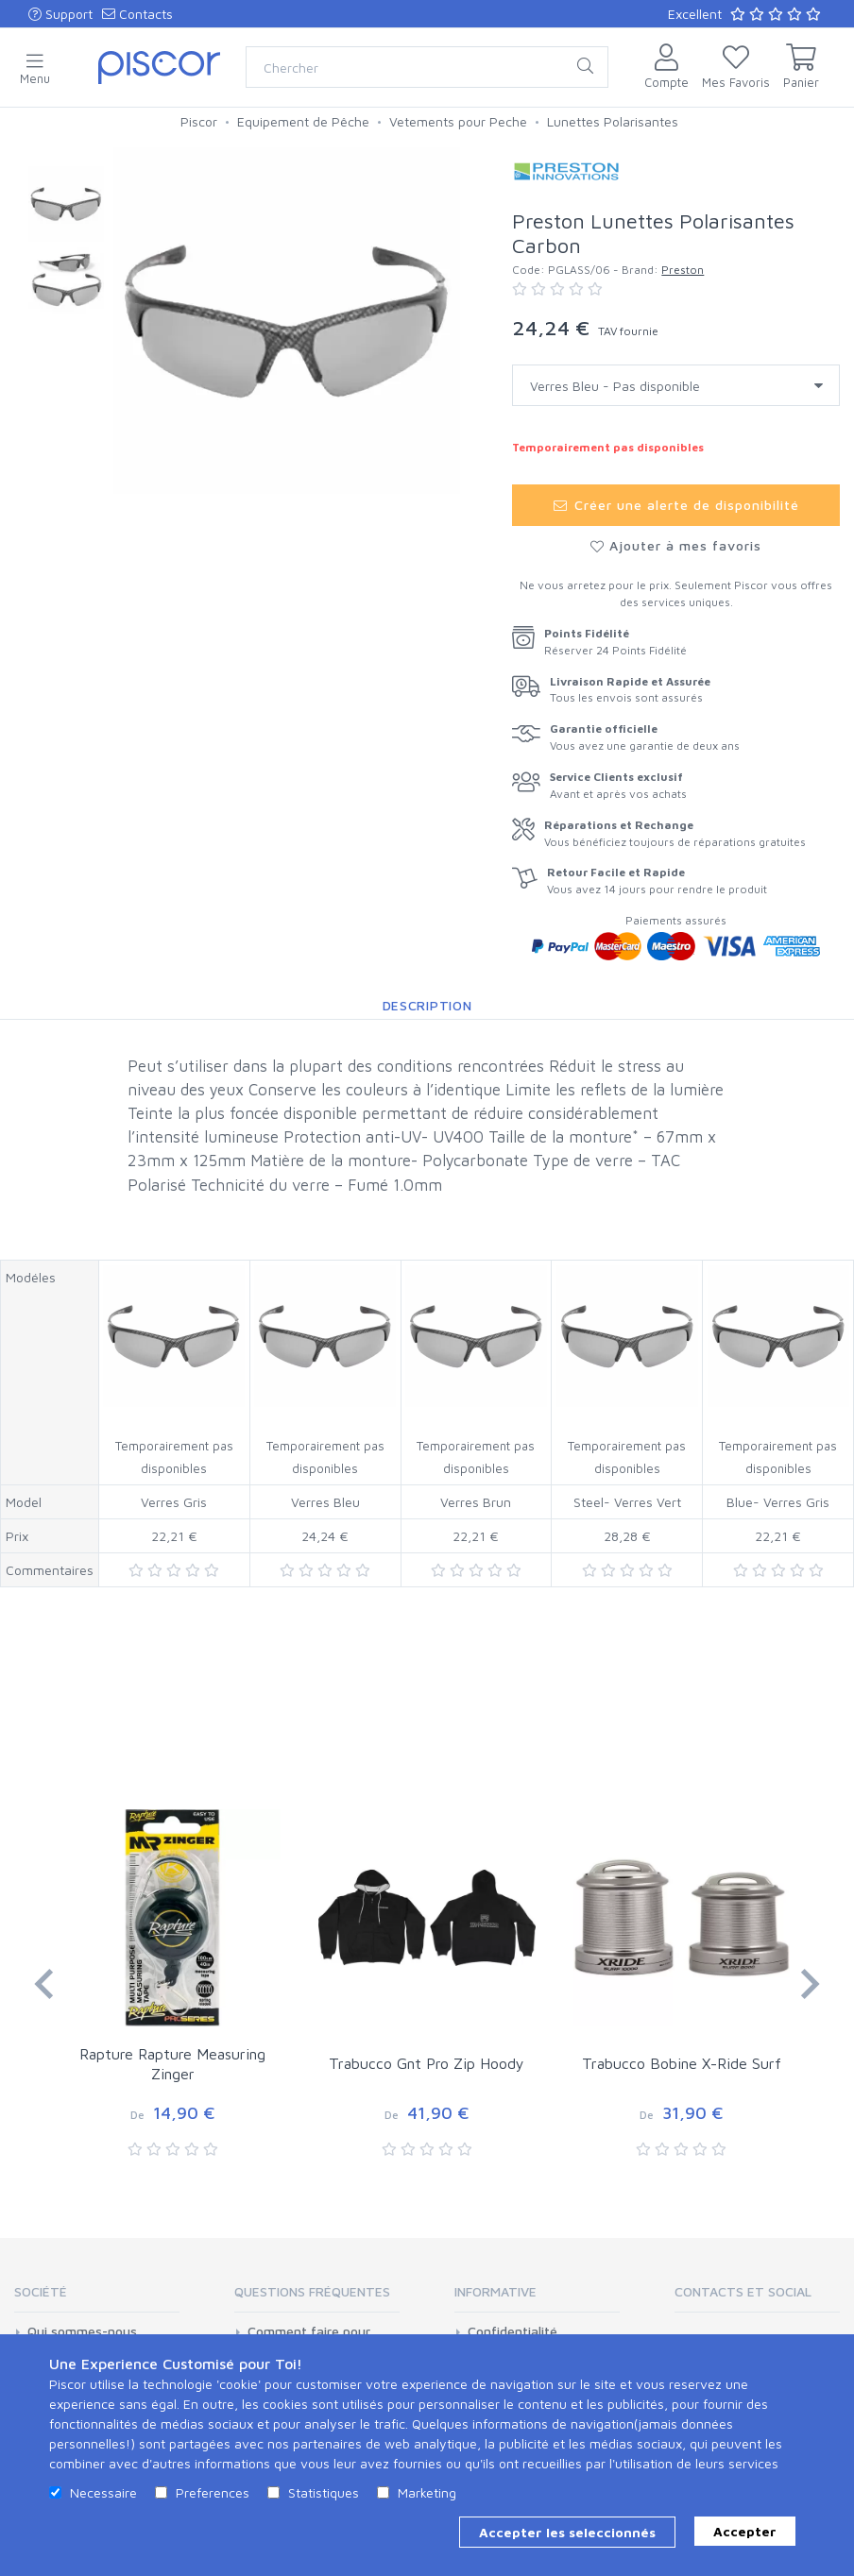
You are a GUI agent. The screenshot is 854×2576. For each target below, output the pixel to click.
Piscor (198, 121)
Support (60, 14)
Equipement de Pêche (303, 121)
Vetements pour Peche (458, 121)
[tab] (96, 2298)
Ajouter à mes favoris (675, 545)
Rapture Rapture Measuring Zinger (172, 2063)
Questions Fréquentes (312, 2291)
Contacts (137, 14)
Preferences (212, 2492)
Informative (495, 2291)
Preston (682, 269)
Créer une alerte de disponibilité (676, 505)
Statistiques (323, 2492)
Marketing (427, 2492)
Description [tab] (427, 1005)
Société (40, 2291)
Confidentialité (512, 2331)
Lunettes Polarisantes (612, 121)
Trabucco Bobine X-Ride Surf (681, 2063)
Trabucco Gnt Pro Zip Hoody (426, 2063)
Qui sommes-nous (82, 2331)
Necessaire (103, 2492)
